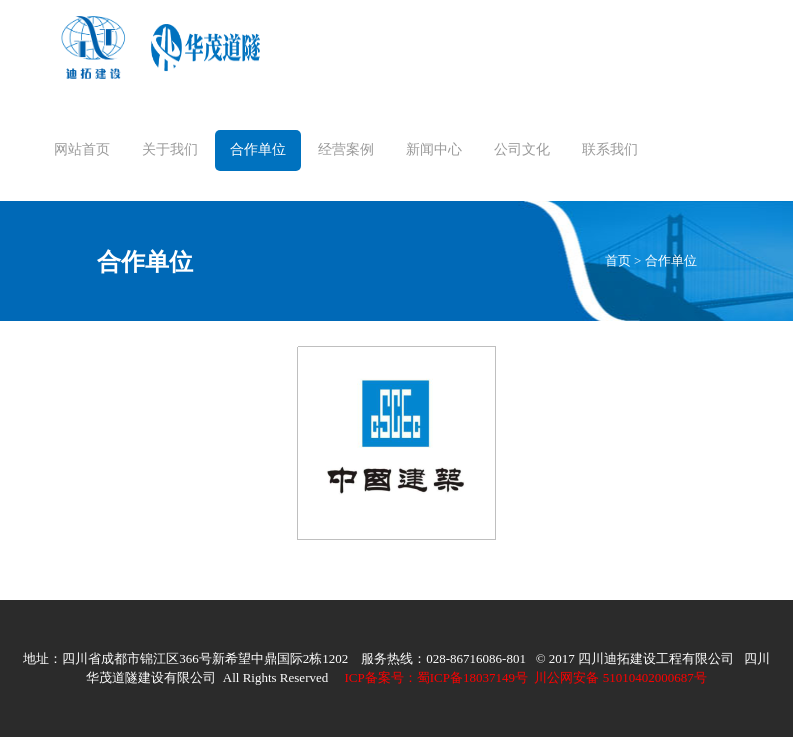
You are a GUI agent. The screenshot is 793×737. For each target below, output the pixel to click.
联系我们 (610, 149)
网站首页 (82, 149)
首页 (618, 260)
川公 (489, 677)
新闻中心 (434, 149)
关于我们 (170, 149)
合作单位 (258, 149)
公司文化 (522, 149)
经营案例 (346, 149)
